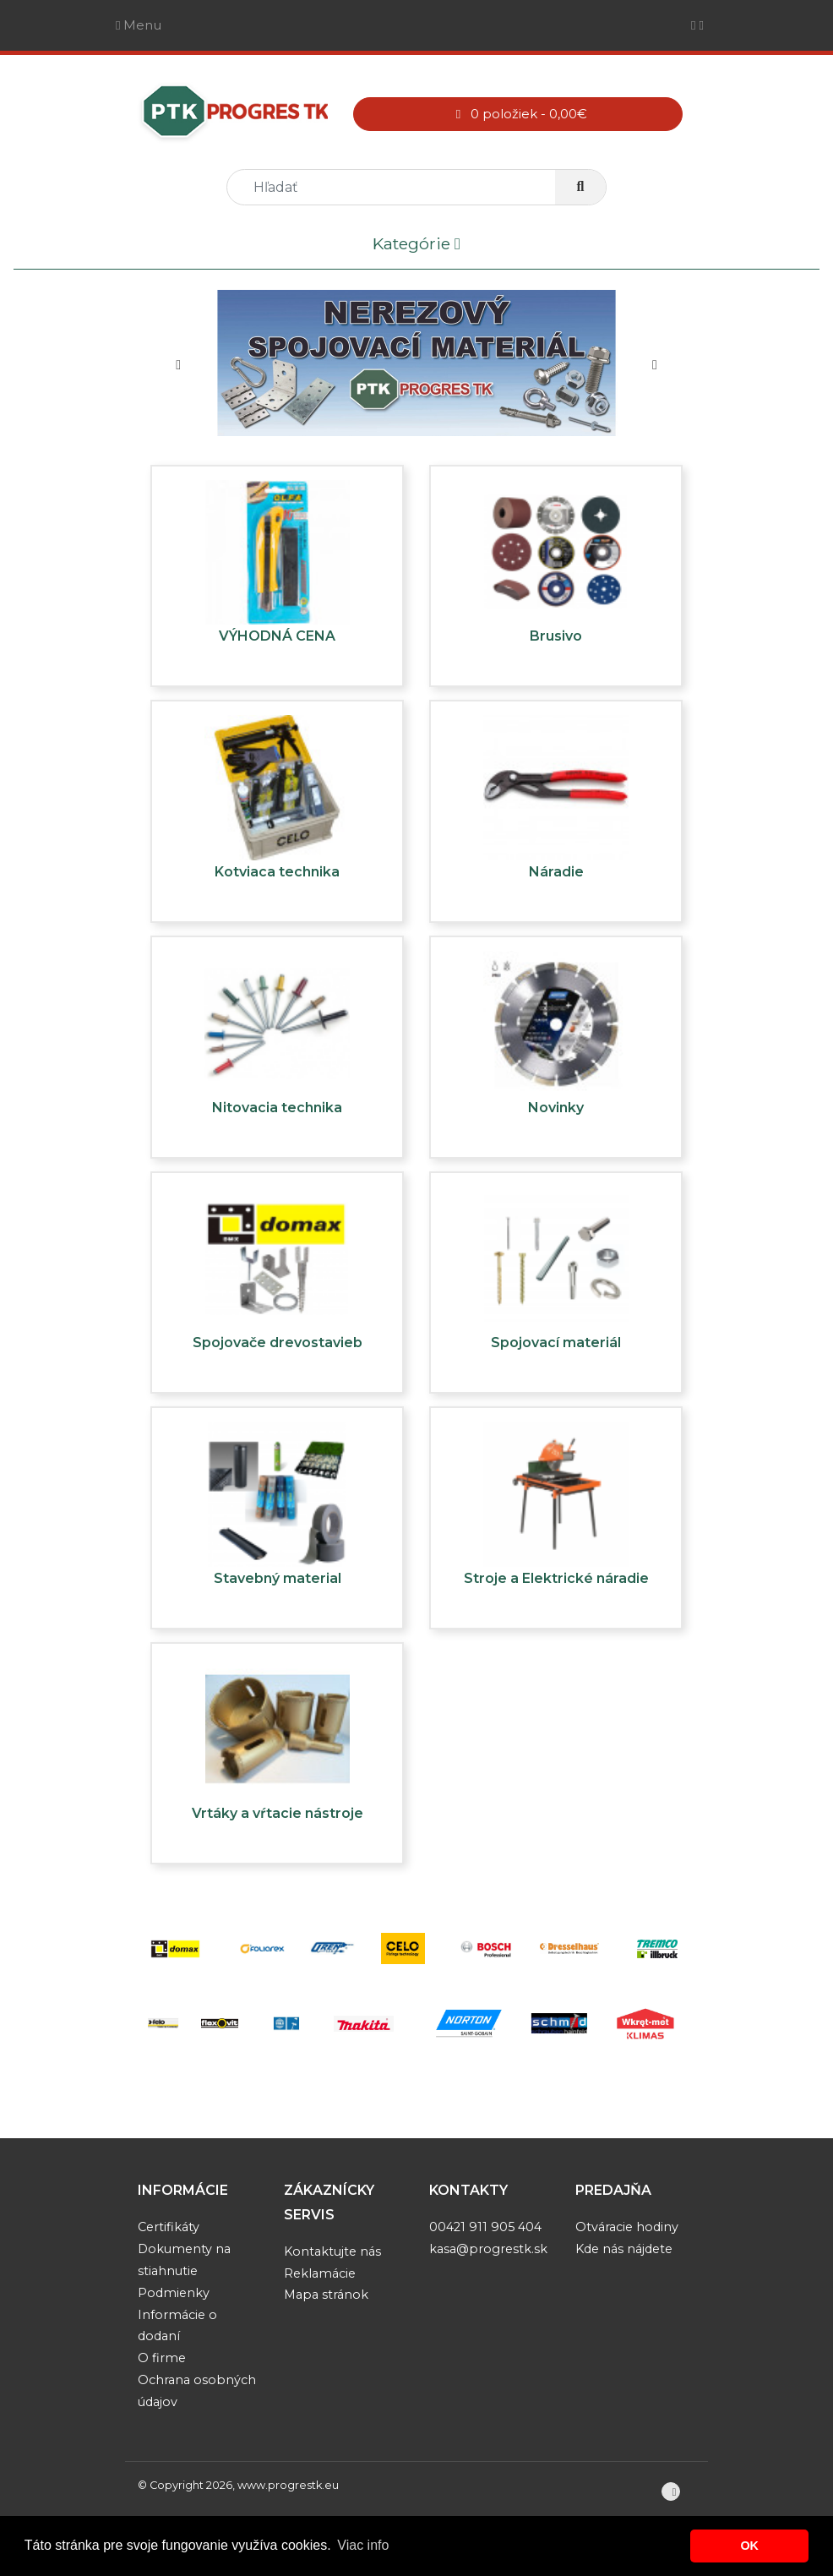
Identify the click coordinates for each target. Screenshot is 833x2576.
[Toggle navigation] (697, 25)
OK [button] (749, 2545)
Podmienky (174, 2292)
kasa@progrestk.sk (488, 2249)
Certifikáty (168, 2227)
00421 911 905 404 (485, 2227)
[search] (398, 187)
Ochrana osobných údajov (197, 2391)
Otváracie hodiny (626, 2227)
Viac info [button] (363, 2545)
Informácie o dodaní (177, 2325)
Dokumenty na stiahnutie (184, 2260)
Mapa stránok (326, 2294)
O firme (162, 2358)
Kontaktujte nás (332, 2251)
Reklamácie (320, 2273)
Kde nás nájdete (623, 2249)
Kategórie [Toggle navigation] (416, 245)
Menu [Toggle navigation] (138, 25)
